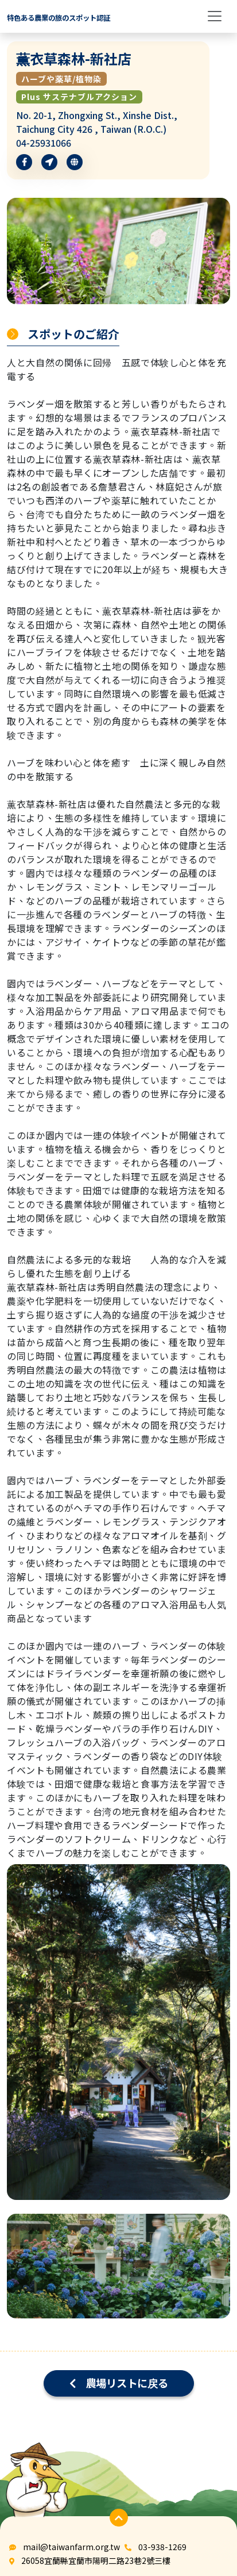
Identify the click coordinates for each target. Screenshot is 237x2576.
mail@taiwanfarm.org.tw (71, 2546)
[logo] (58, 16)
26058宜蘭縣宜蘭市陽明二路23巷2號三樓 (95, 2560)
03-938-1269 (162, 2546)
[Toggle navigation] (214, 16)
